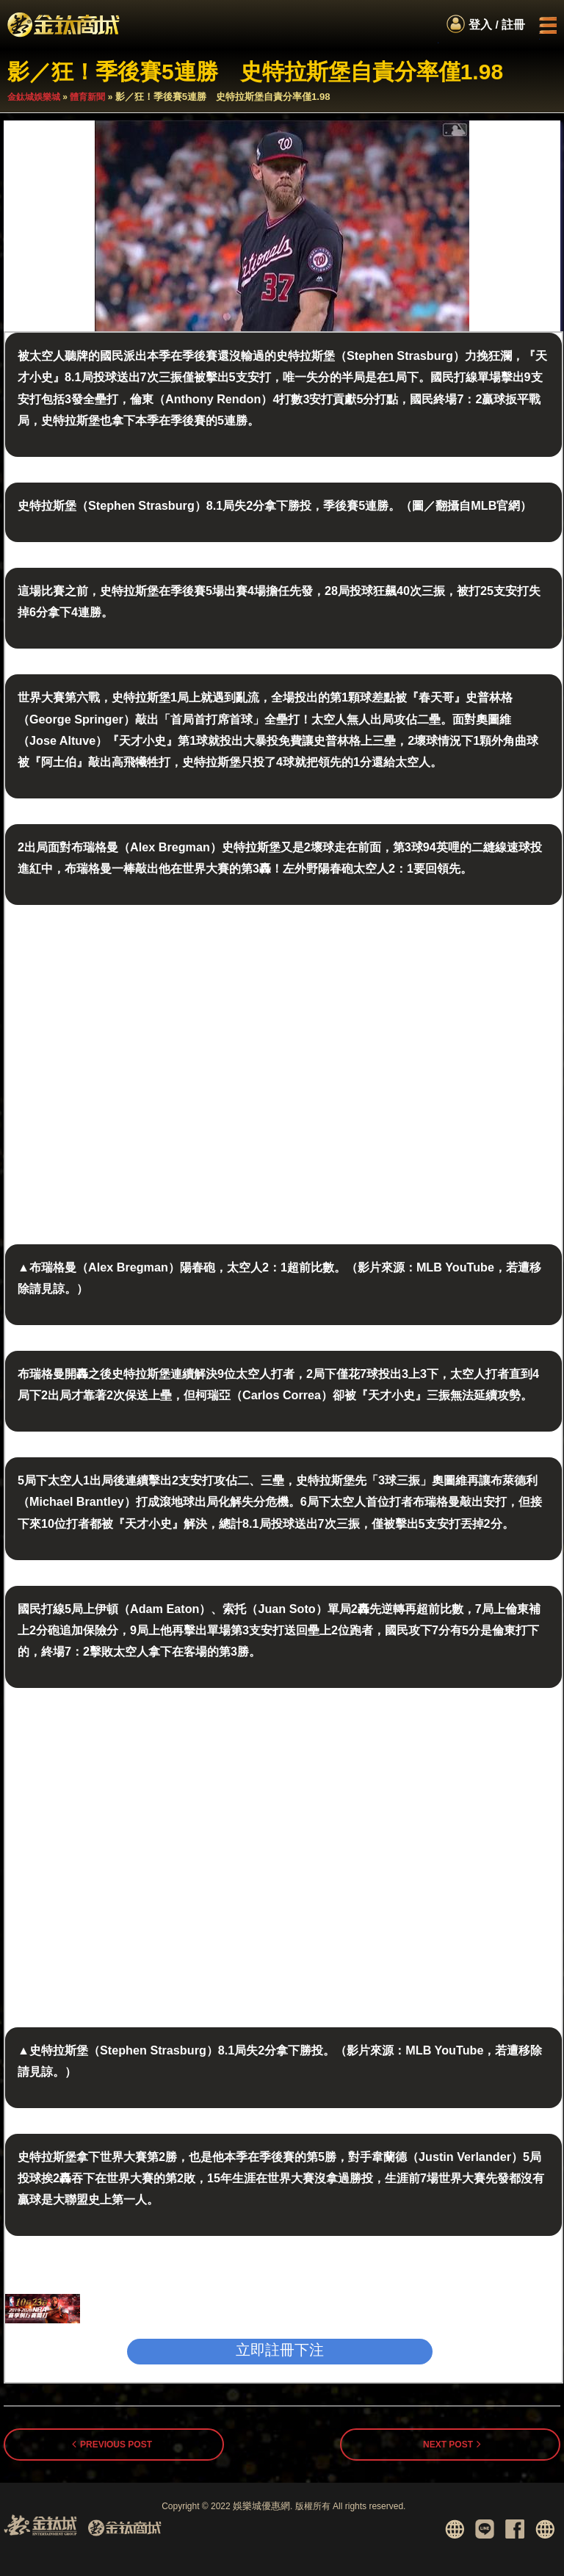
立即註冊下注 (280, 2350)
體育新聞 (87, 97)
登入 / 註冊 (497, 24)
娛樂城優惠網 (261, 2505)
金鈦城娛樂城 (33, 97)
